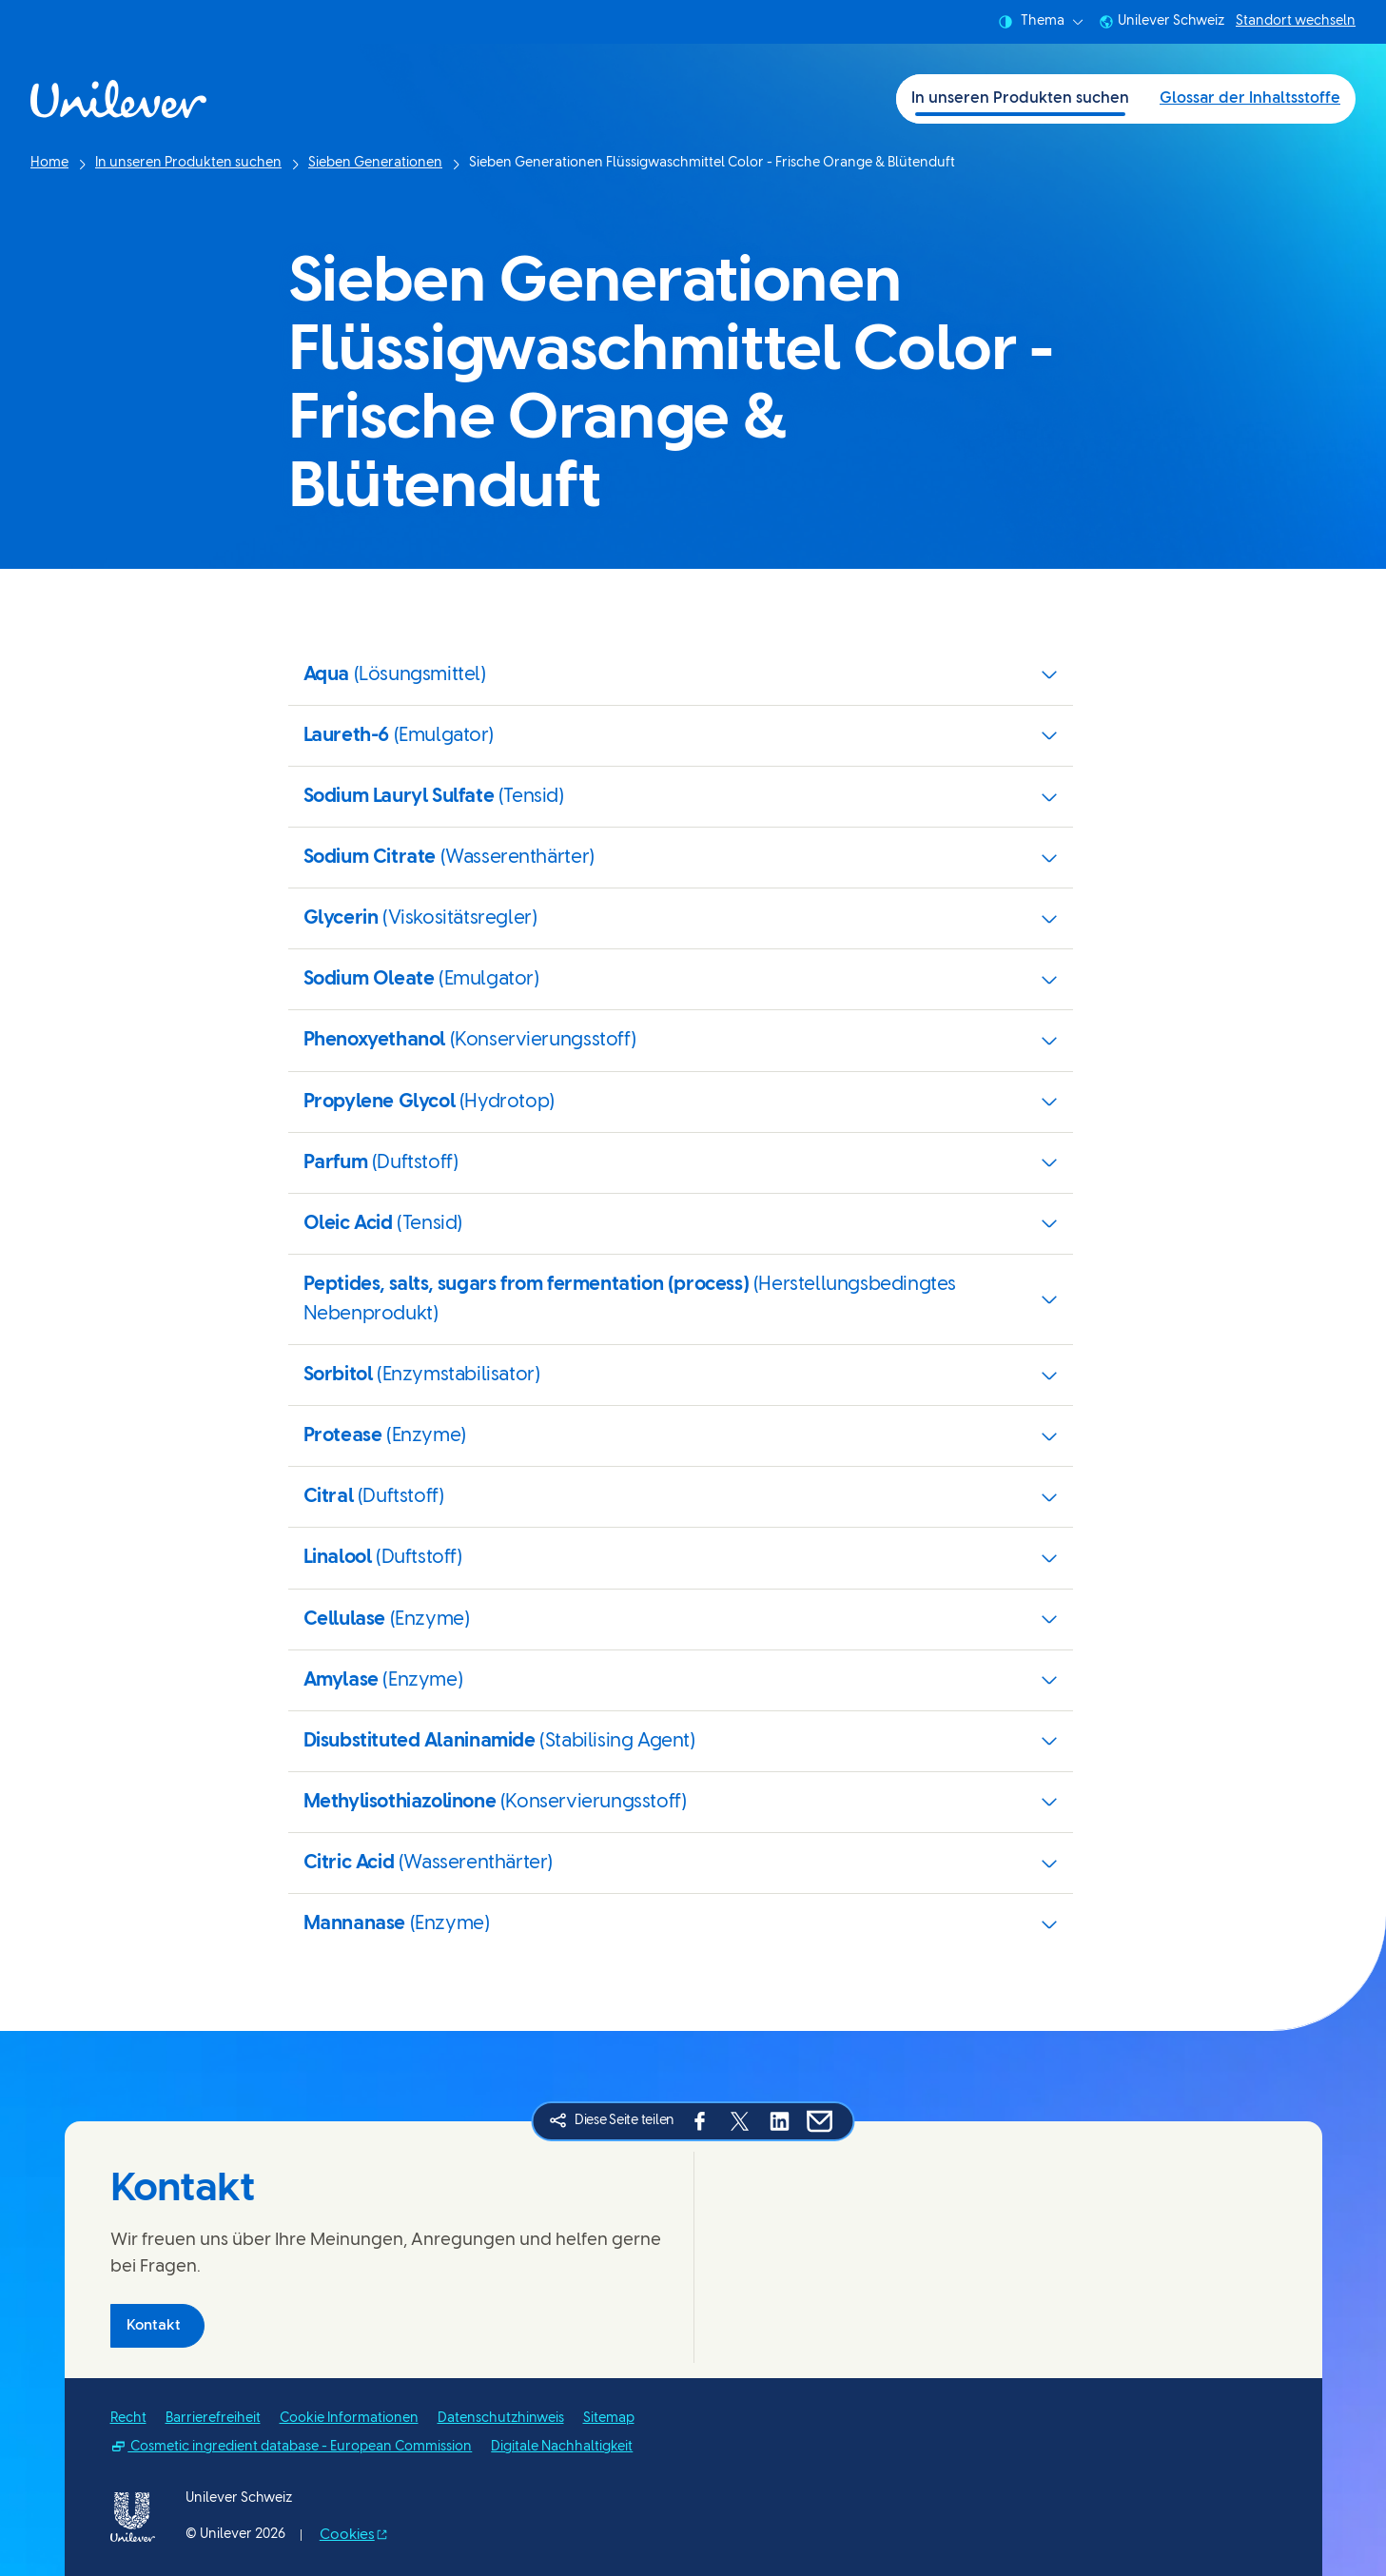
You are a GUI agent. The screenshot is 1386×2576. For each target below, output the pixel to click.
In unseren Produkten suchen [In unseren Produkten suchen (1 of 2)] (1020, 98)
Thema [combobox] (1040, 21)
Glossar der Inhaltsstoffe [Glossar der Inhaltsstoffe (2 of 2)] (1250, 98)
